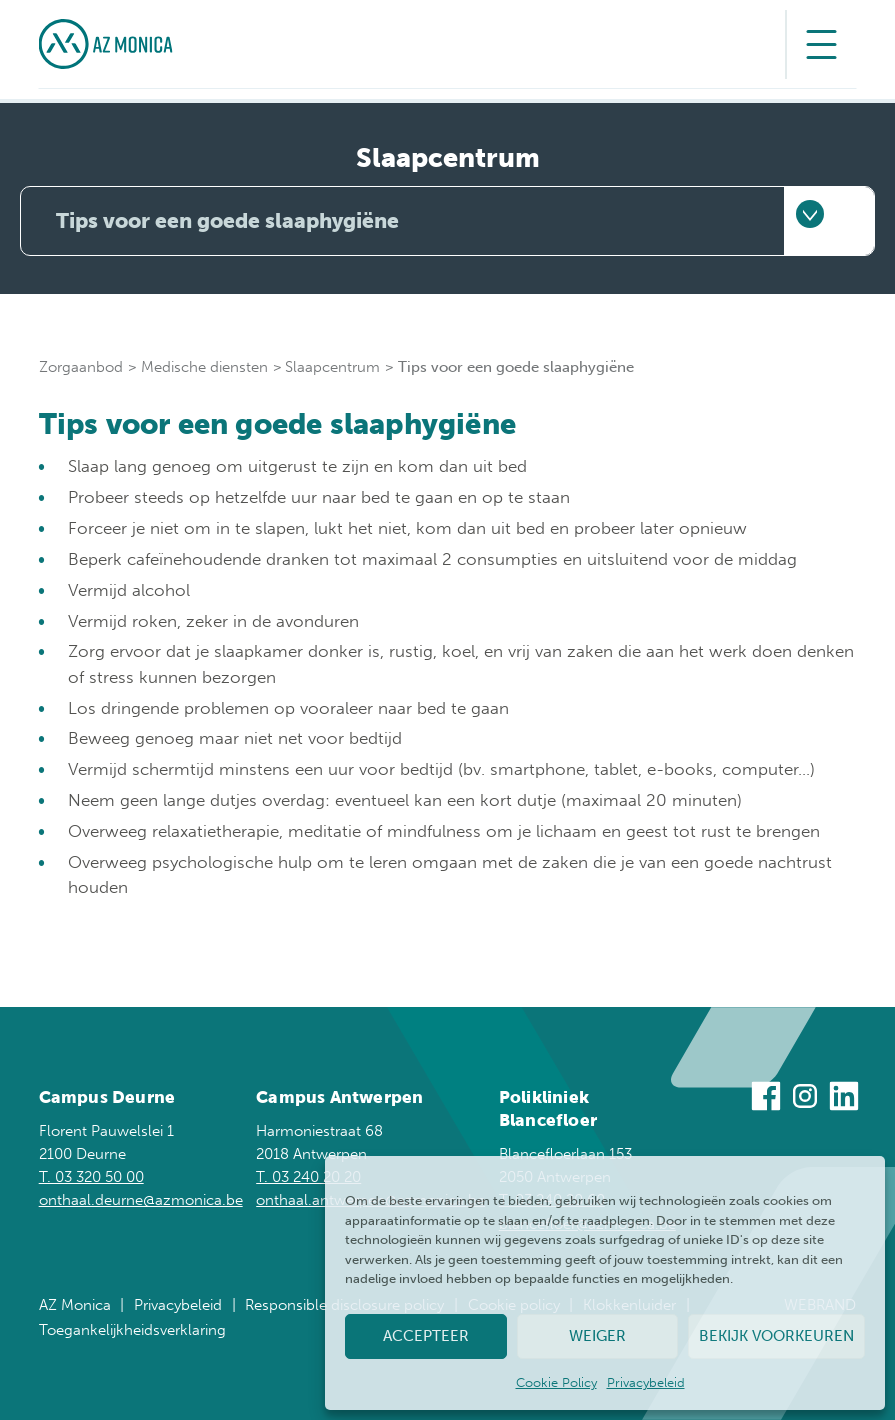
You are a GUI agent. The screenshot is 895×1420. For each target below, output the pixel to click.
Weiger (597, 1336)
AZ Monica (75, 1304)
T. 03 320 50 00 (91, 1176)
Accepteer (426, 1336)
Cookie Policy (556, 1382)
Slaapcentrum (332, 366)
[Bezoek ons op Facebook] (766, 1099)
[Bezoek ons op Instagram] (805, 1099)
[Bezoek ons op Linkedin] (844, 1099)
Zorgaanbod (81, 366)
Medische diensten (204, 366)
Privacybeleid (646, 1382)
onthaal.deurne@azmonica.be (141, 1199)
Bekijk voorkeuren (776, 1336)
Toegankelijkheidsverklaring (132, 1329)
